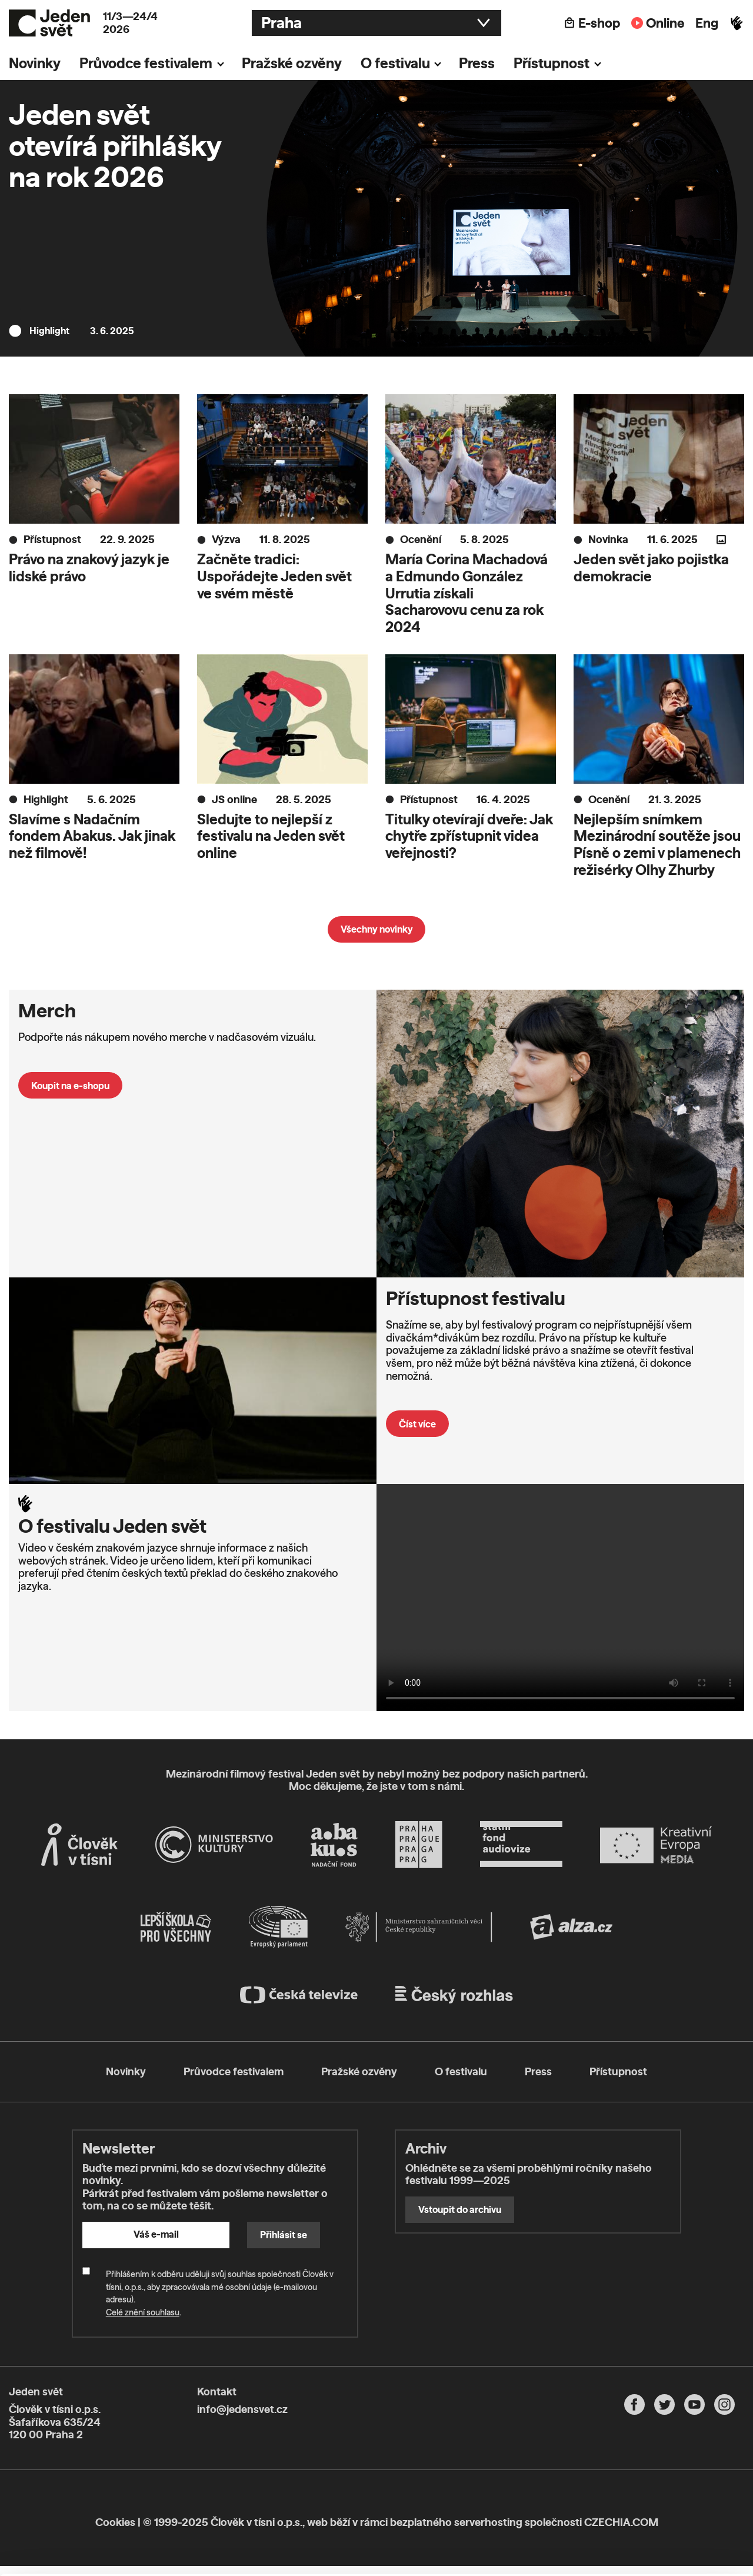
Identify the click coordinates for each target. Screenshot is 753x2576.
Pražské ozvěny (292, 63)
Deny (655, 2525)
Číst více (417, 1424)
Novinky (35, 63)
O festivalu (395, 63)
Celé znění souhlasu (142, 2312)
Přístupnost (551, 63)
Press (477, 63)
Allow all (655, 2476)
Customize (655, 2500)
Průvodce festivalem (145, 63)
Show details (181, 2561)
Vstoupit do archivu (459, 2209)
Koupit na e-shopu (70, 1085)
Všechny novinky (377, 929)
